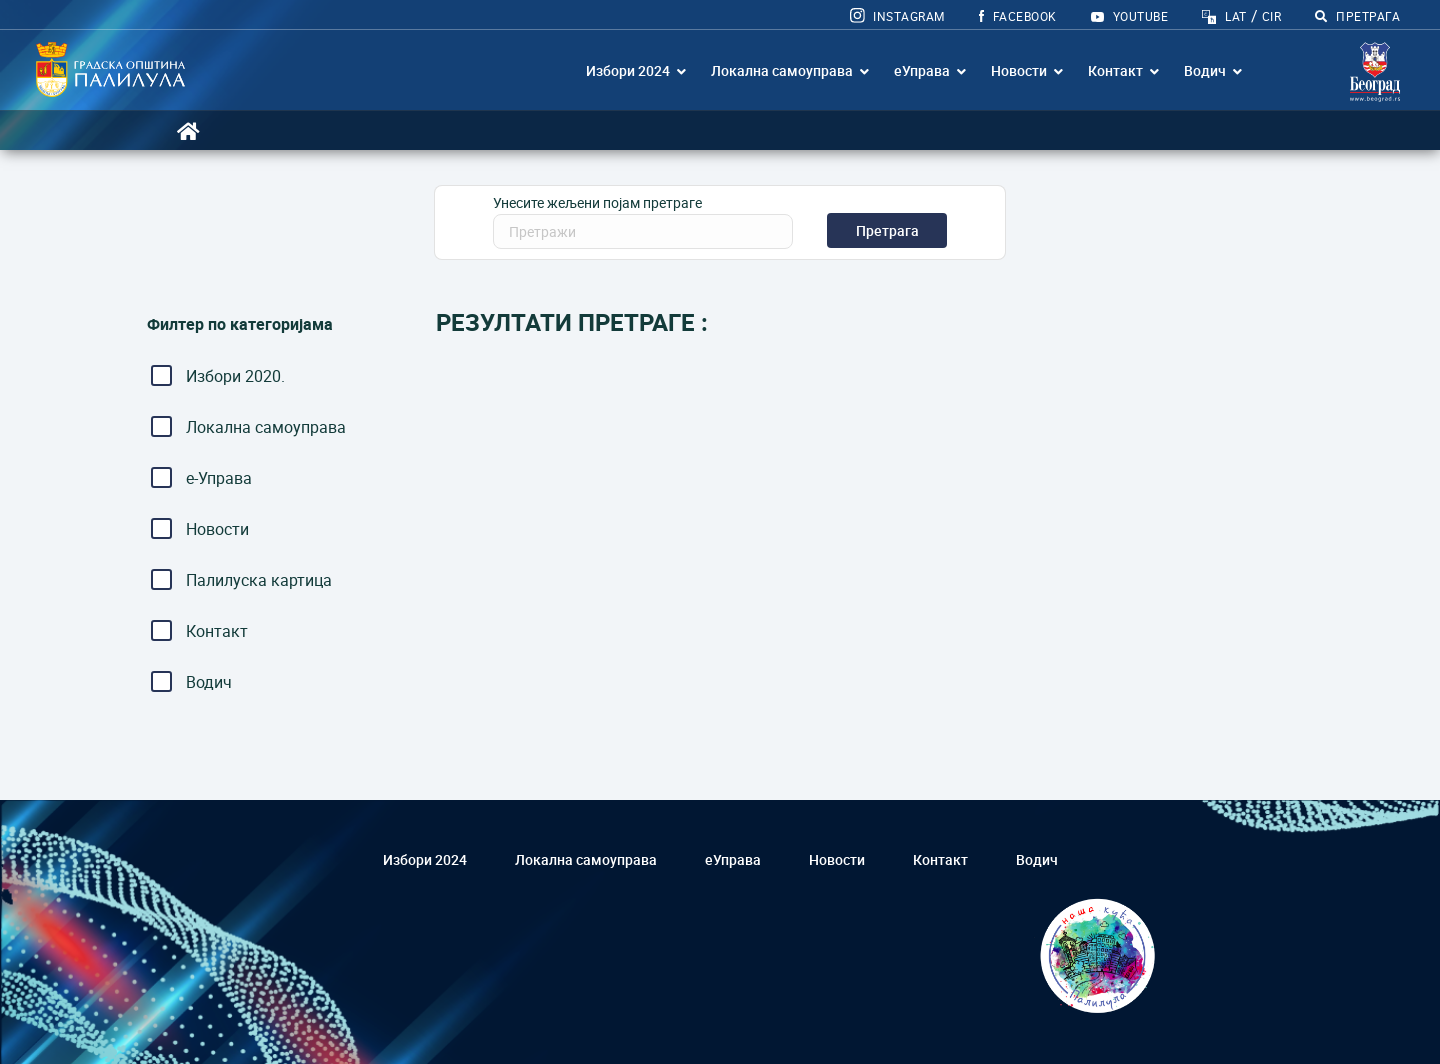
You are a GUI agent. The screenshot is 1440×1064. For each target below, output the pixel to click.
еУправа (922, 70)
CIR (1271, 16)
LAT (1235, 16)
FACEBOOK (1018, 16)
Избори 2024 (628, 70)
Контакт (1115, 70)
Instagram (897, 16)
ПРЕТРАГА (1357, 16)
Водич (1205, 70)
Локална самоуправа (782, 70)
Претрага (887, 230)
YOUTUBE (1129, 16)
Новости (1019, 70)
